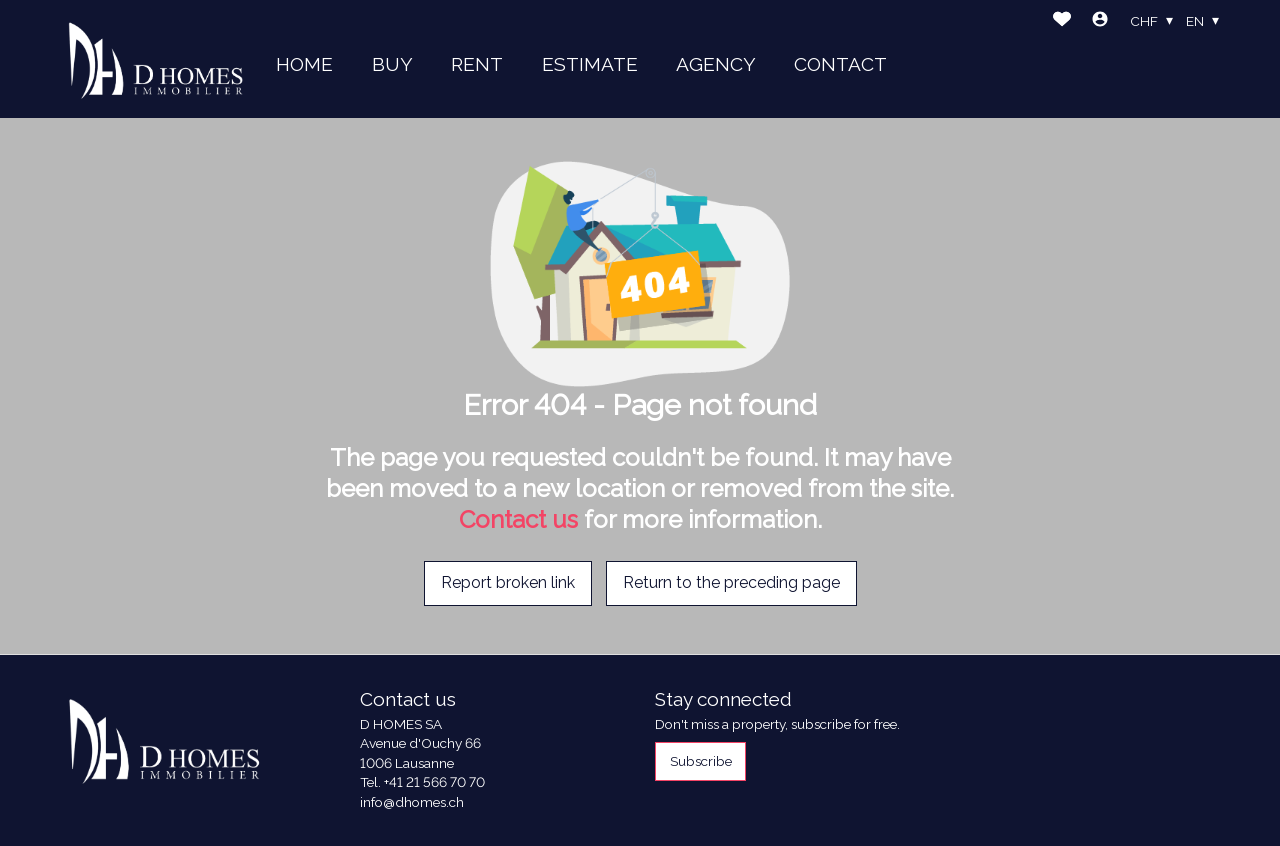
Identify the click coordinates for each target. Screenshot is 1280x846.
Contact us (518, 519)
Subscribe (701, 761)
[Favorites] (1062, 21)
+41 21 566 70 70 (434, 782)
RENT (477, 64)
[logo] (155, 59)
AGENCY (716, 64)
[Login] (1100, 21)
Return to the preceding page (731, 582)
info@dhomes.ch (412, 802)
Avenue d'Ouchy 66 (420, 743)
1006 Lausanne (407, 763)
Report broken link (508, 582)
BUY (392, 64)
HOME (304, 64)
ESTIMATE (590, 64)
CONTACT (840, 64)
